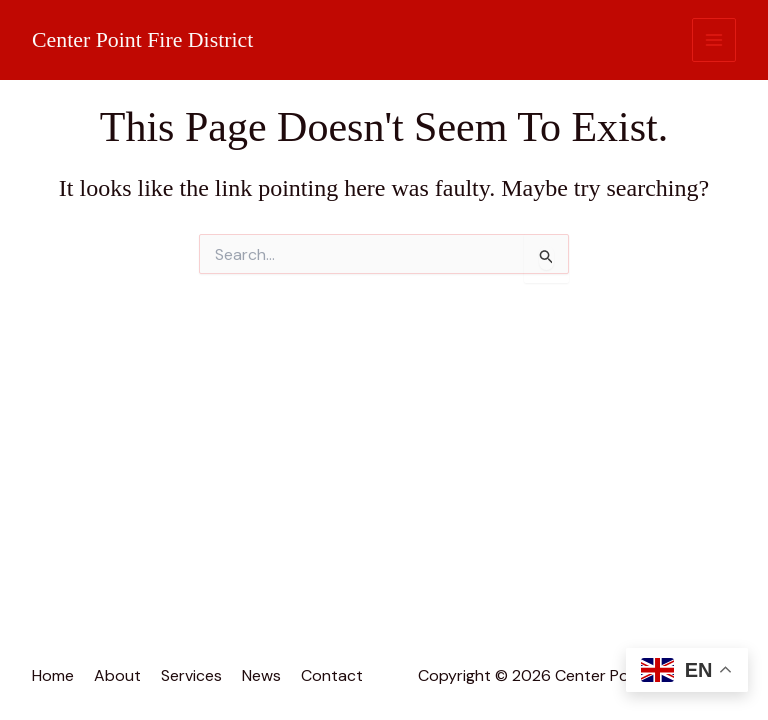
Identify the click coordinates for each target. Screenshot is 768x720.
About (117, 676)
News (261, 676)
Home (53, 676)
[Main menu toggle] (714, 40)
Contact (332, 676)
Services (191, 676)
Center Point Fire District (143, 39)
